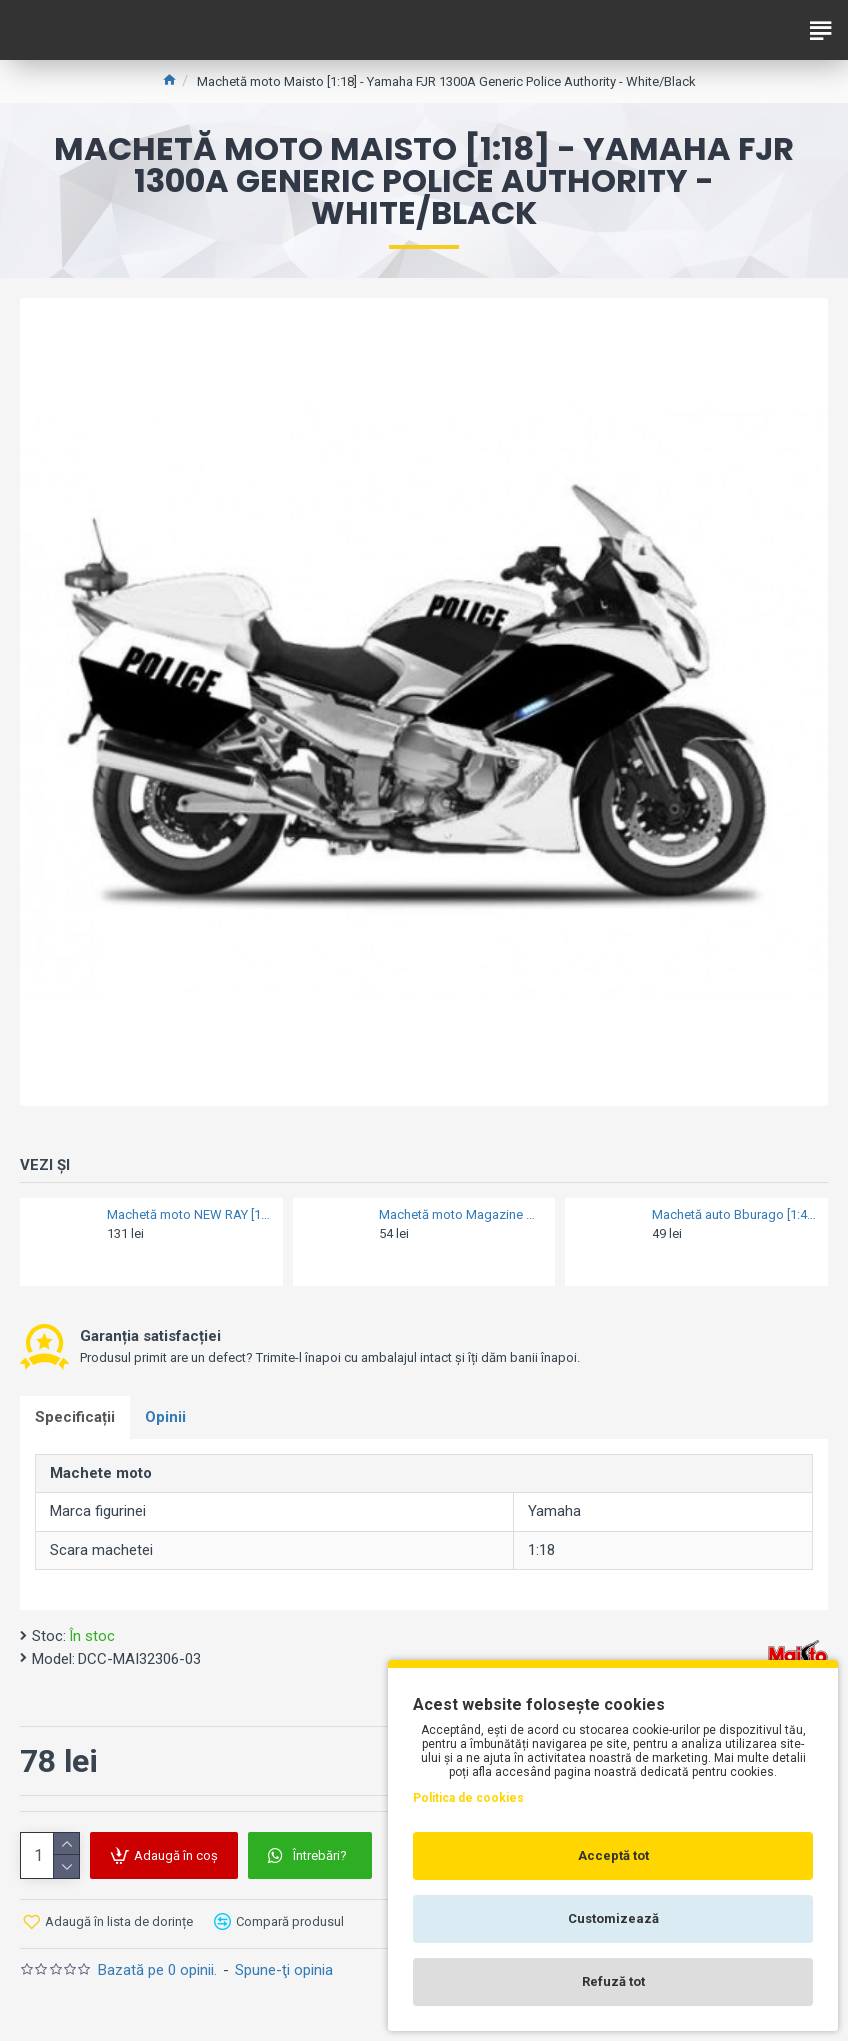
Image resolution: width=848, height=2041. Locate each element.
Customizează (613, 1918)
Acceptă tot (613, 1855)
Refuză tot (613, 1981)
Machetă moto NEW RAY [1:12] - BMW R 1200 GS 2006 (189, 1214)
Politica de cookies (468, 1798)
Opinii (165, 1417)
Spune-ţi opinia (284, 1970)
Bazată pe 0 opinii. (157, 1970)
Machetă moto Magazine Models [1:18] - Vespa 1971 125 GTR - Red (461, 1214)
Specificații (75, 1417)
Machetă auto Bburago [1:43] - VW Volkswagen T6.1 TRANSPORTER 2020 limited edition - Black (734, 1214)
